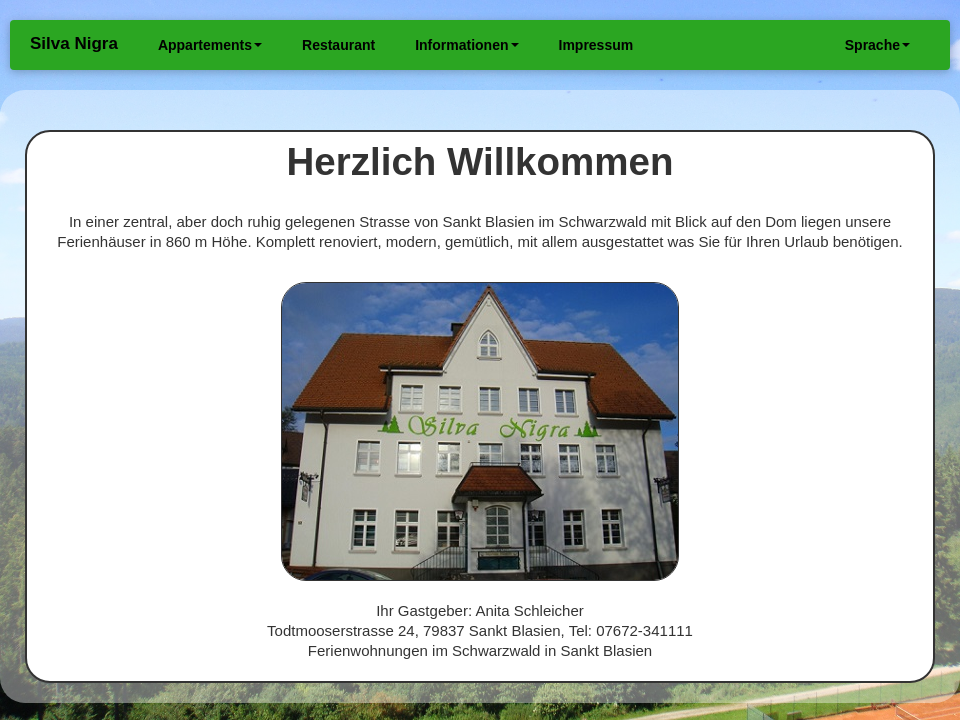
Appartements (210, 45)
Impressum (596, 45)
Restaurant (338, 45)
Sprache (877, 45)
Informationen (466, 45)
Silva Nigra (74, 43)
